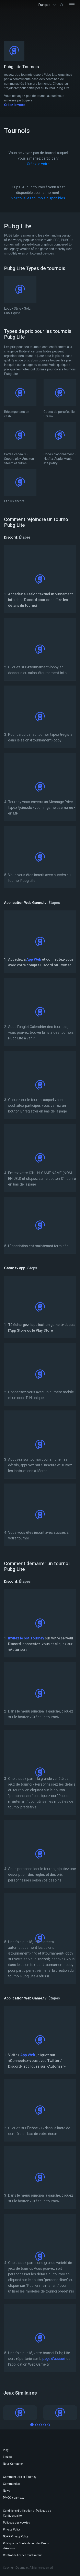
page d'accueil (54, 2358)
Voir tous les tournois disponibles (38, 198)
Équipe (7, 2456)
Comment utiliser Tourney (19, 2476)
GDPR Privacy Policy (15, 2536)
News (6, 2490)
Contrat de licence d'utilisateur (22, 2555)
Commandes (11, 2483)
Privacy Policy (12, 2529)
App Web (33, 959)
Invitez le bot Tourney (26, 1638)
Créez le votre (14, 105)
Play (6, 2450)
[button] (32, 2424)
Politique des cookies (16, 2522)
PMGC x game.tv (13, 2497)
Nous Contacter (13, 2463)
